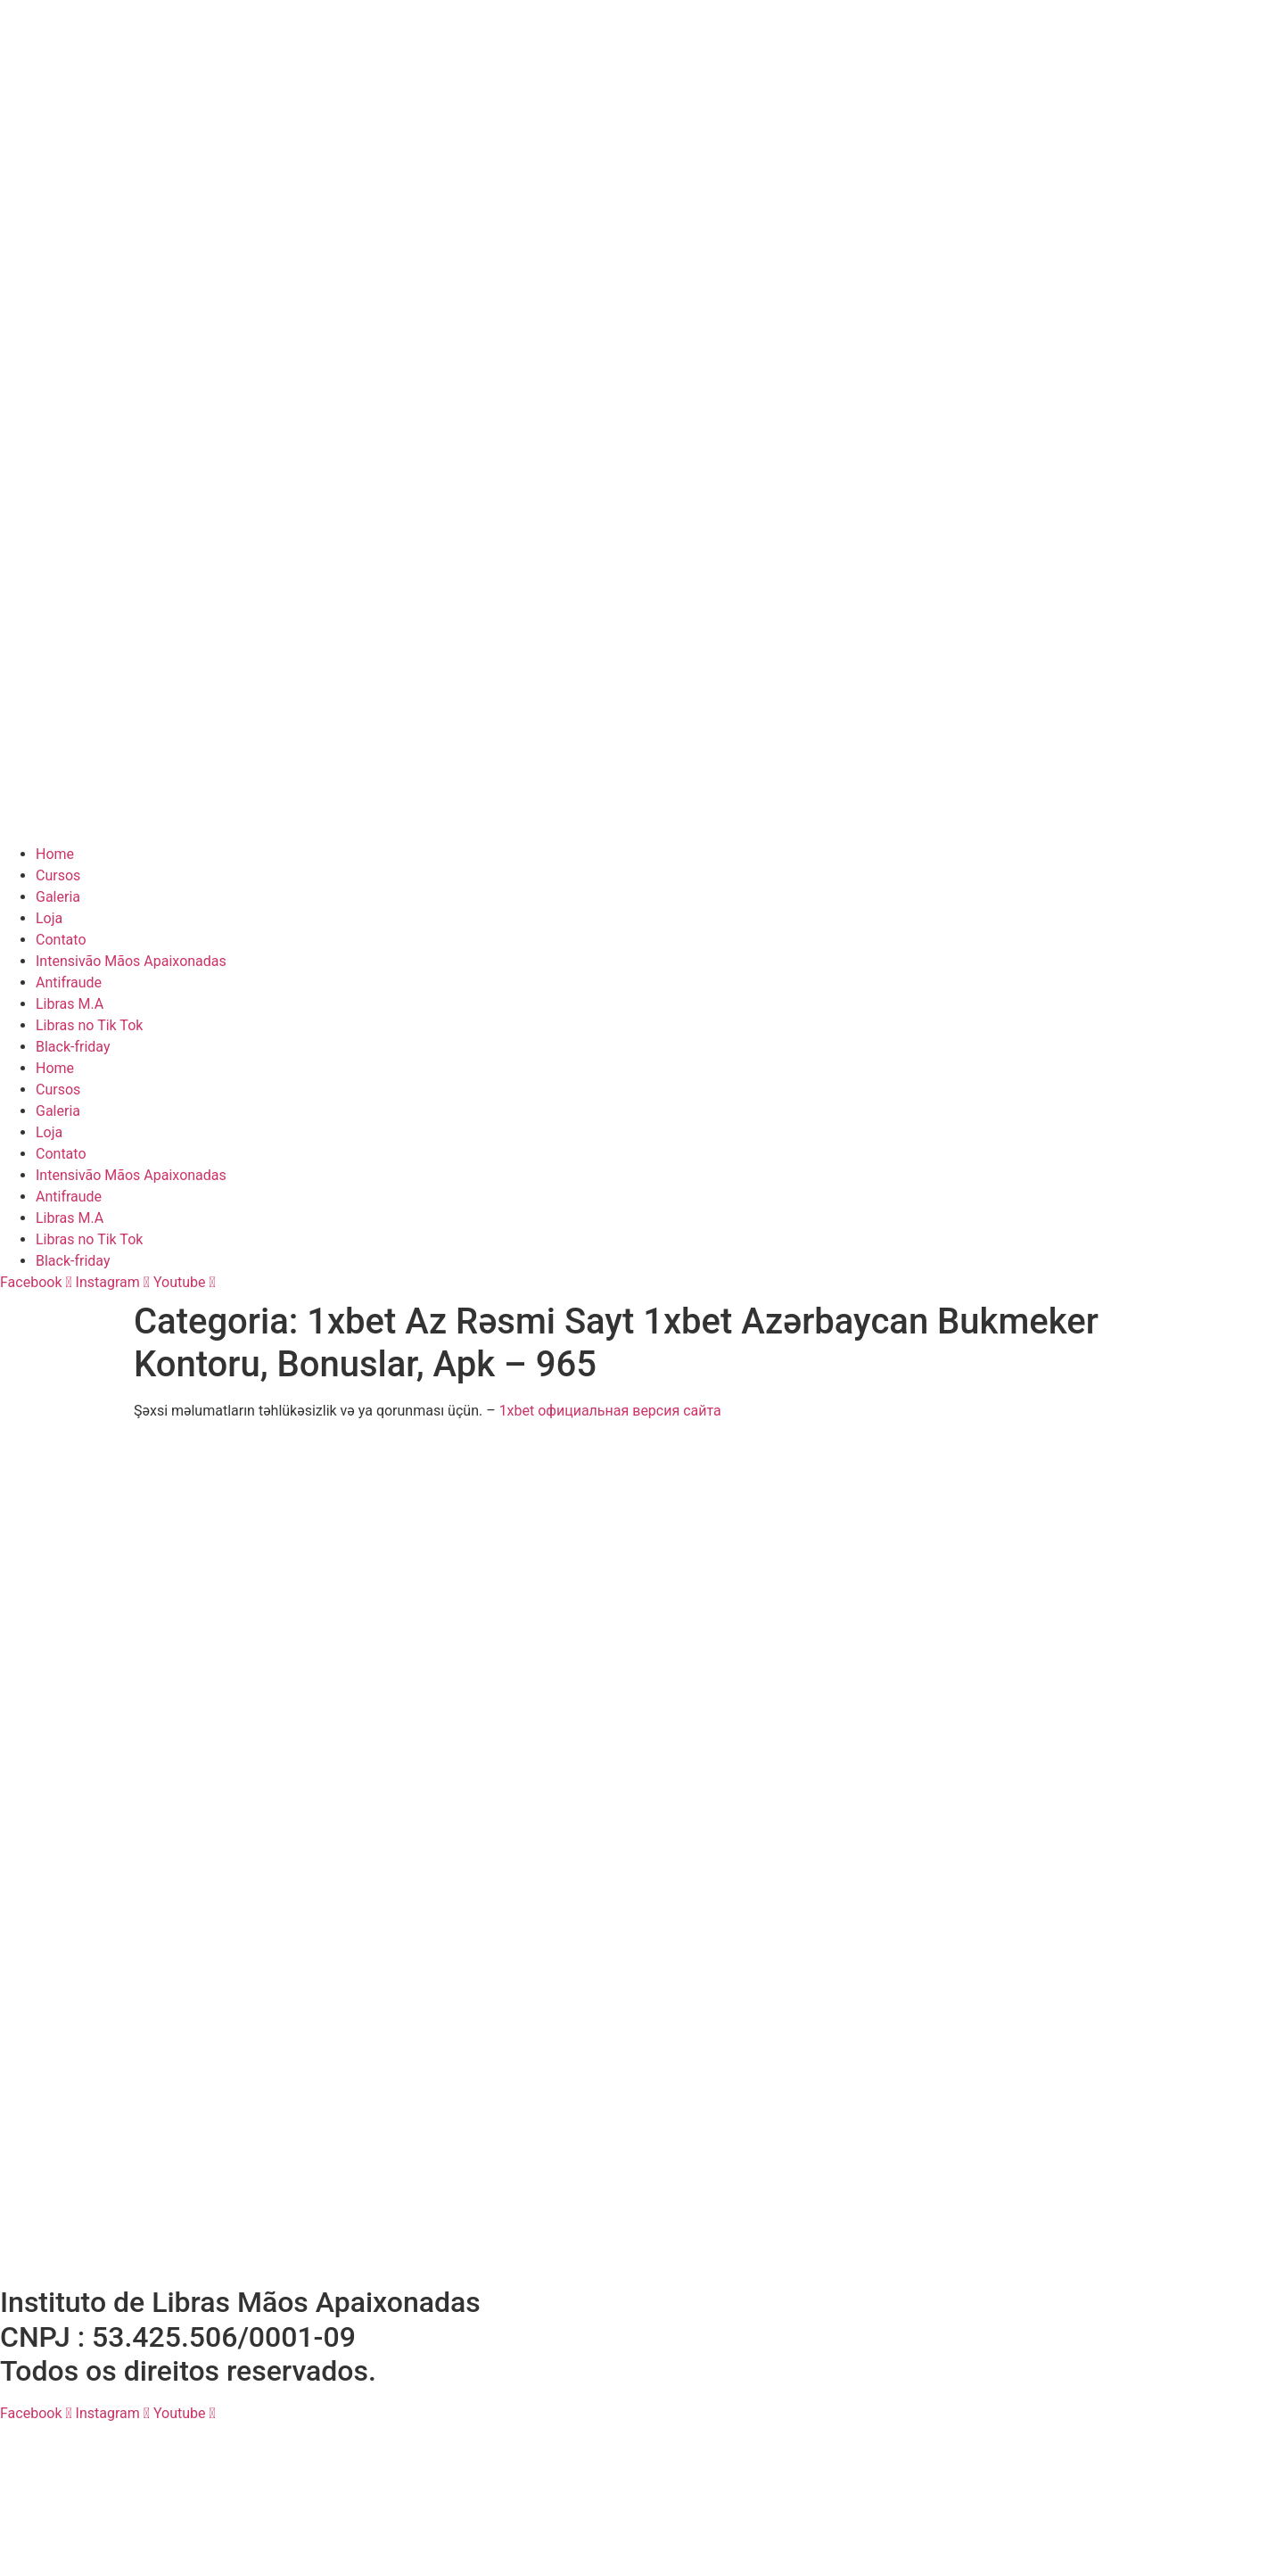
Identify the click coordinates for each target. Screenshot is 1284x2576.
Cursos (58, 875)
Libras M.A (69, 1003)
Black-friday (73, 1046)
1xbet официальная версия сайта (610, 1410)
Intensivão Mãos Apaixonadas (131, 961)
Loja (49, 918)
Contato (61, 939)
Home (55, 854)
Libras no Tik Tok (89, 1025)
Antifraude (69, 982)
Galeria (58, 896)
